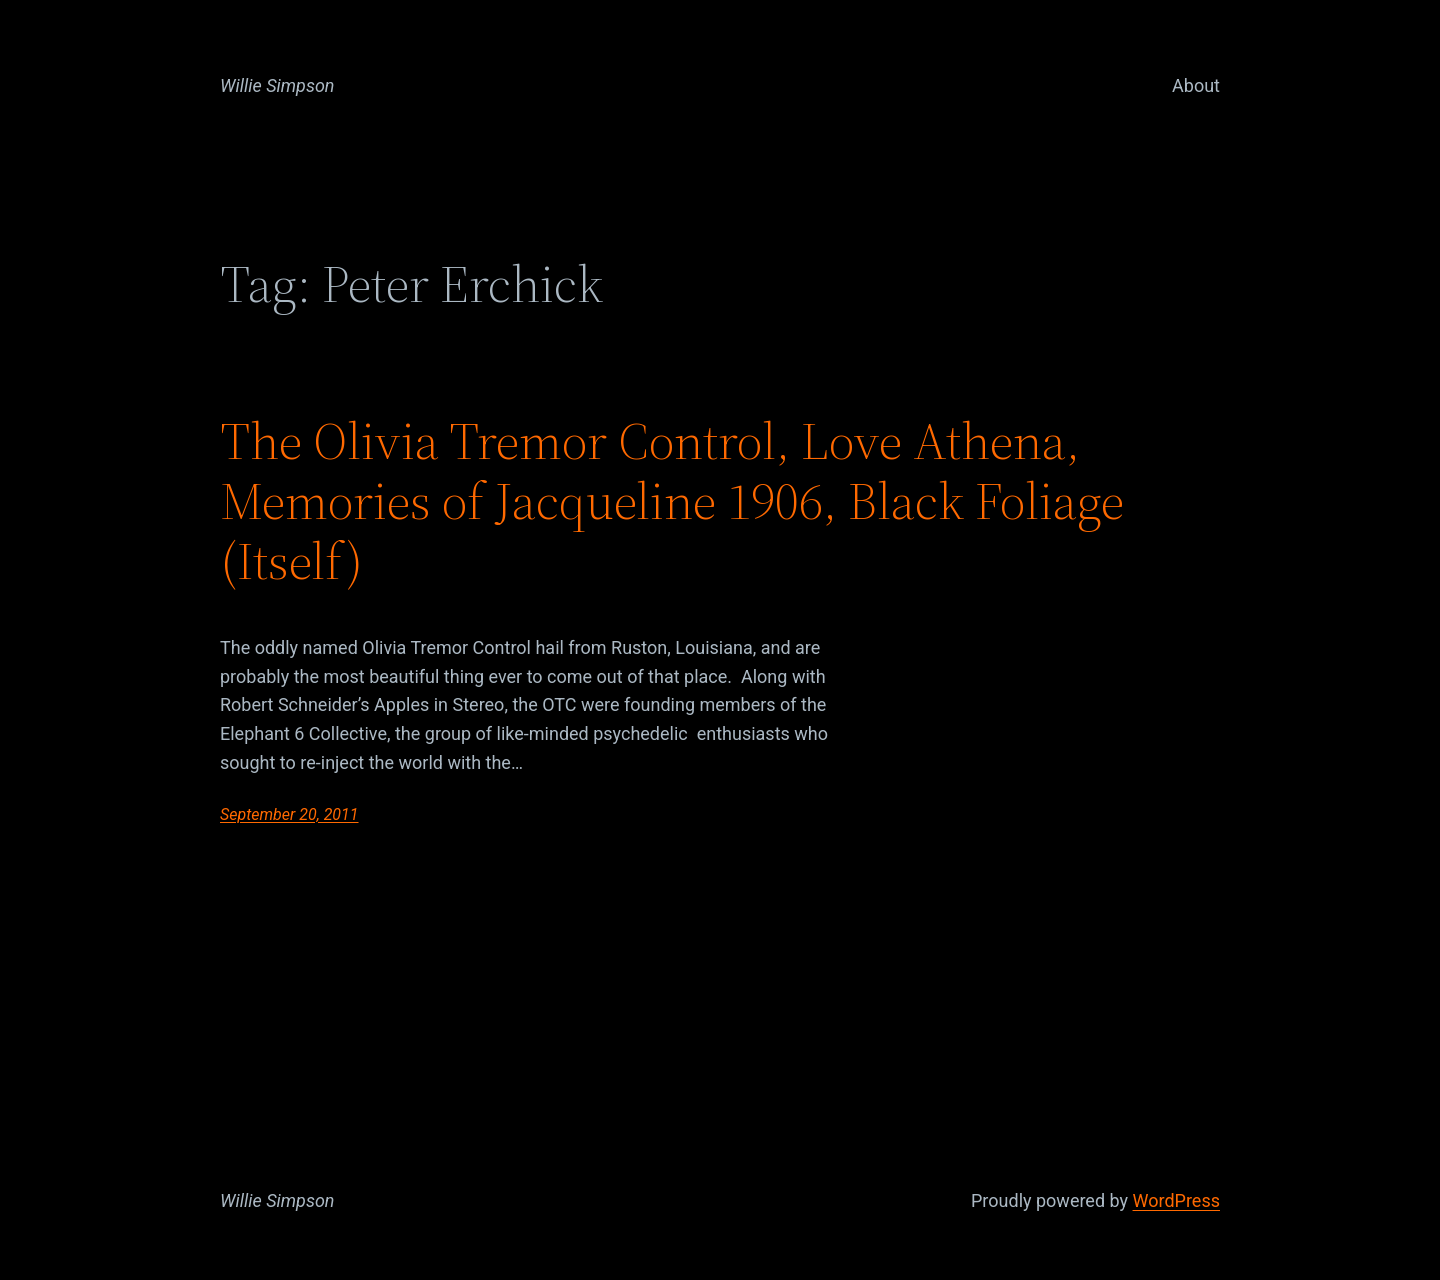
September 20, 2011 (289, 814)
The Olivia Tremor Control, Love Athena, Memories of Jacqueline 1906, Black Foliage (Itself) (672, 500)
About (1196, 85)
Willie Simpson (277, 85)
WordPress (1176, 1200)
